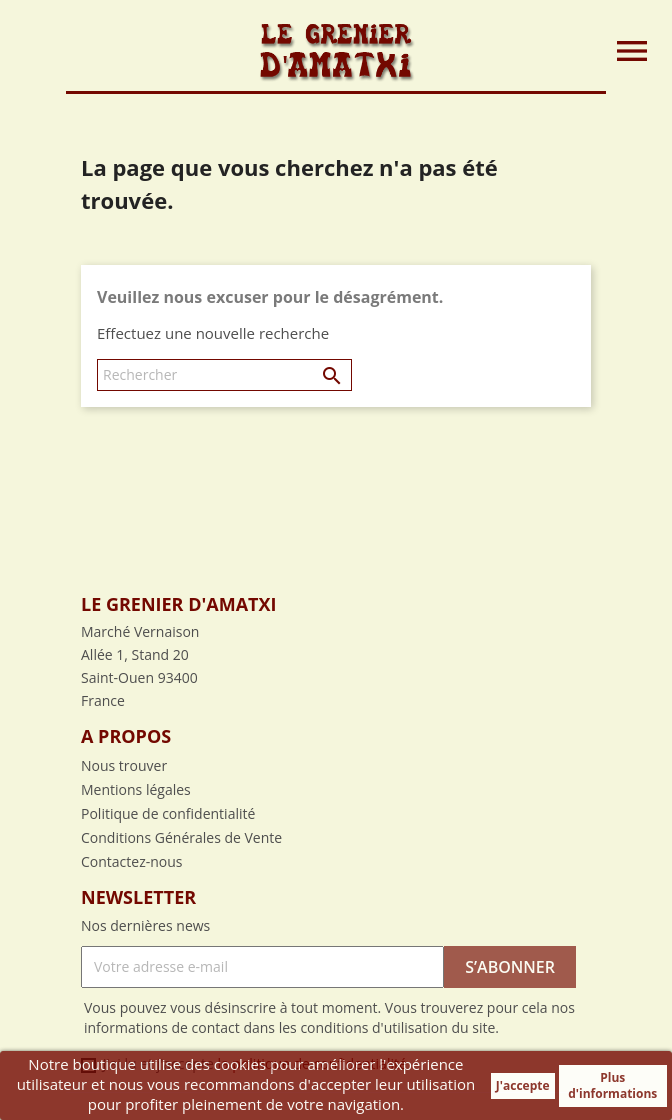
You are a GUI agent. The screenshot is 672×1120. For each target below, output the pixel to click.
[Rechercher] (224, 375)
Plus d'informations (612, 1085)
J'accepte (523, 1085)
